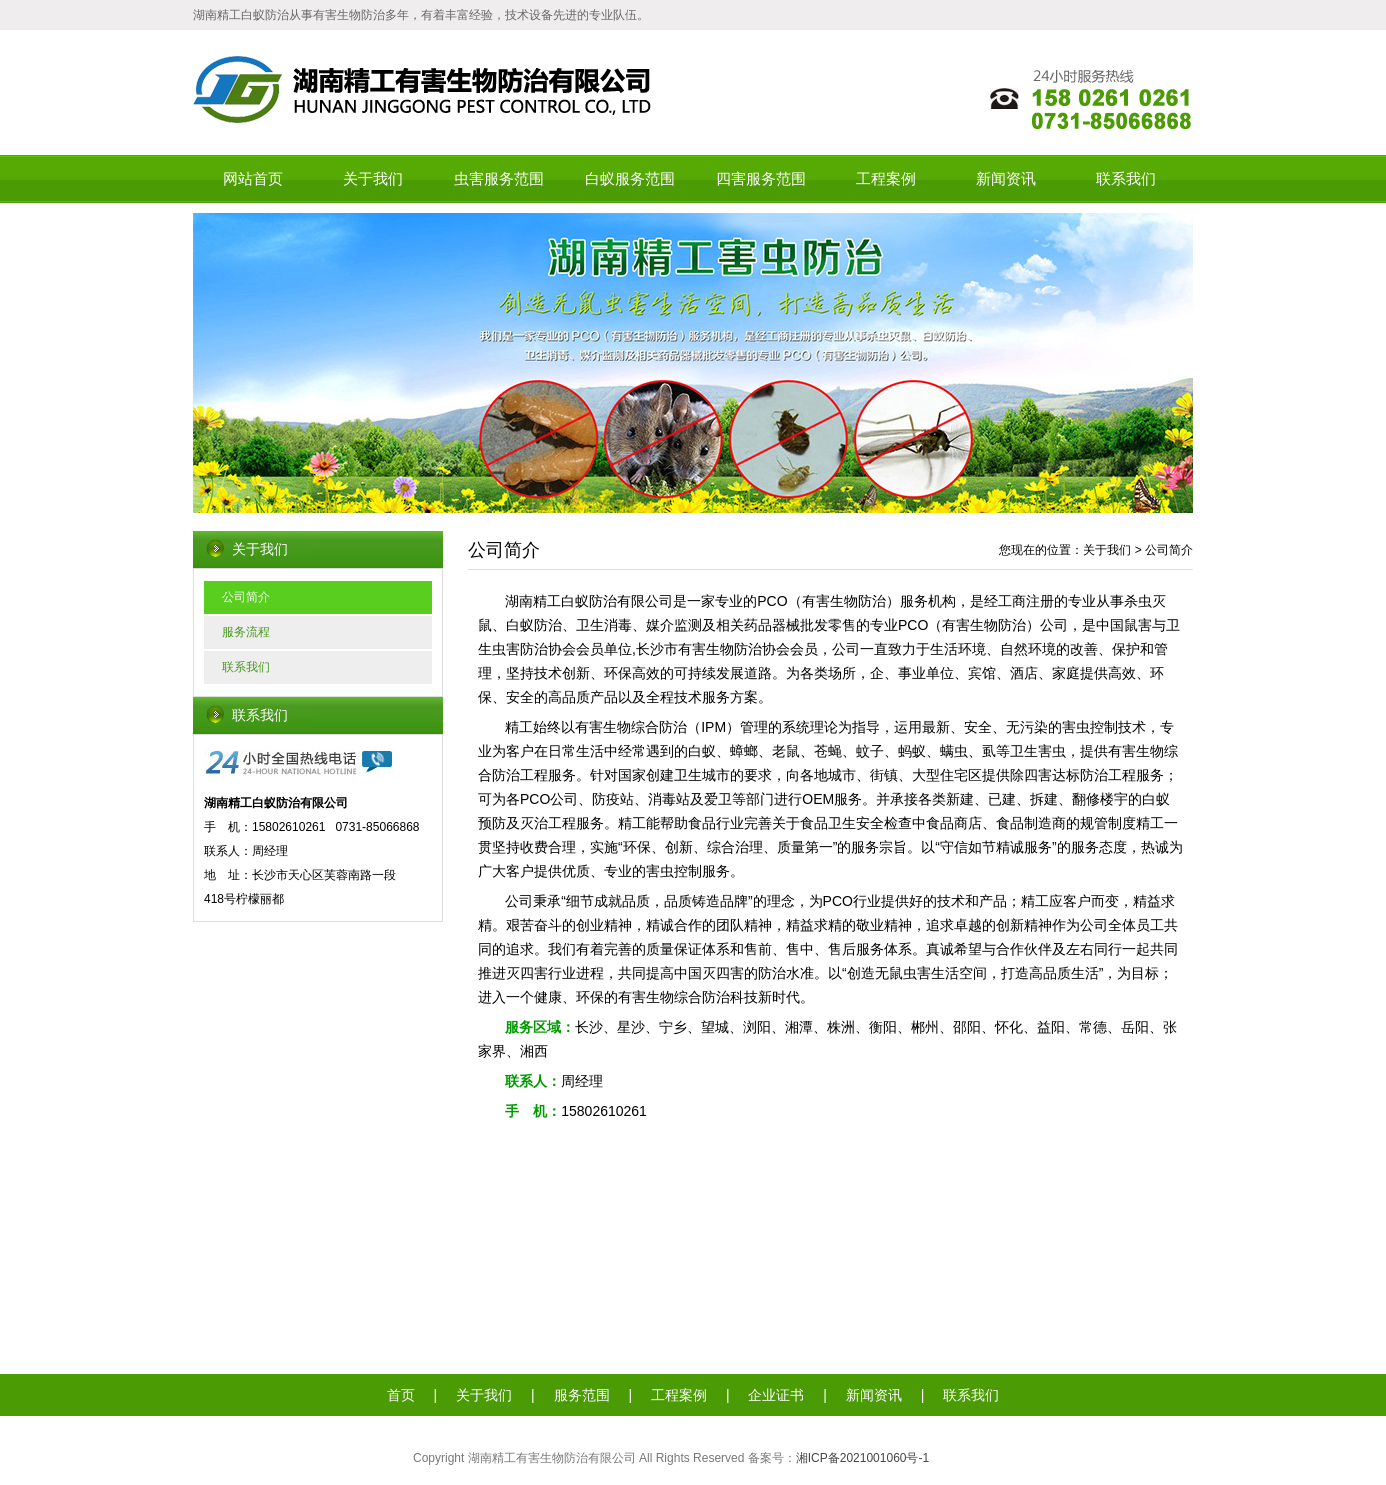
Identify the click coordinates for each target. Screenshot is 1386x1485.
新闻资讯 (1006, 178)
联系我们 (1126, 178)
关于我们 (373, 178)
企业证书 (776, 1395)
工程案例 (886, 178)
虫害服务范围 (499, 178)
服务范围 (582, 1395)
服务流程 (246, 632)
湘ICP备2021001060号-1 (862, 1458)
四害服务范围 (761, 178)
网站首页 (253, 178)
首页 (401, 1395)
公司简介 (246, 597)
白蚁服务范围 (630, 178)
